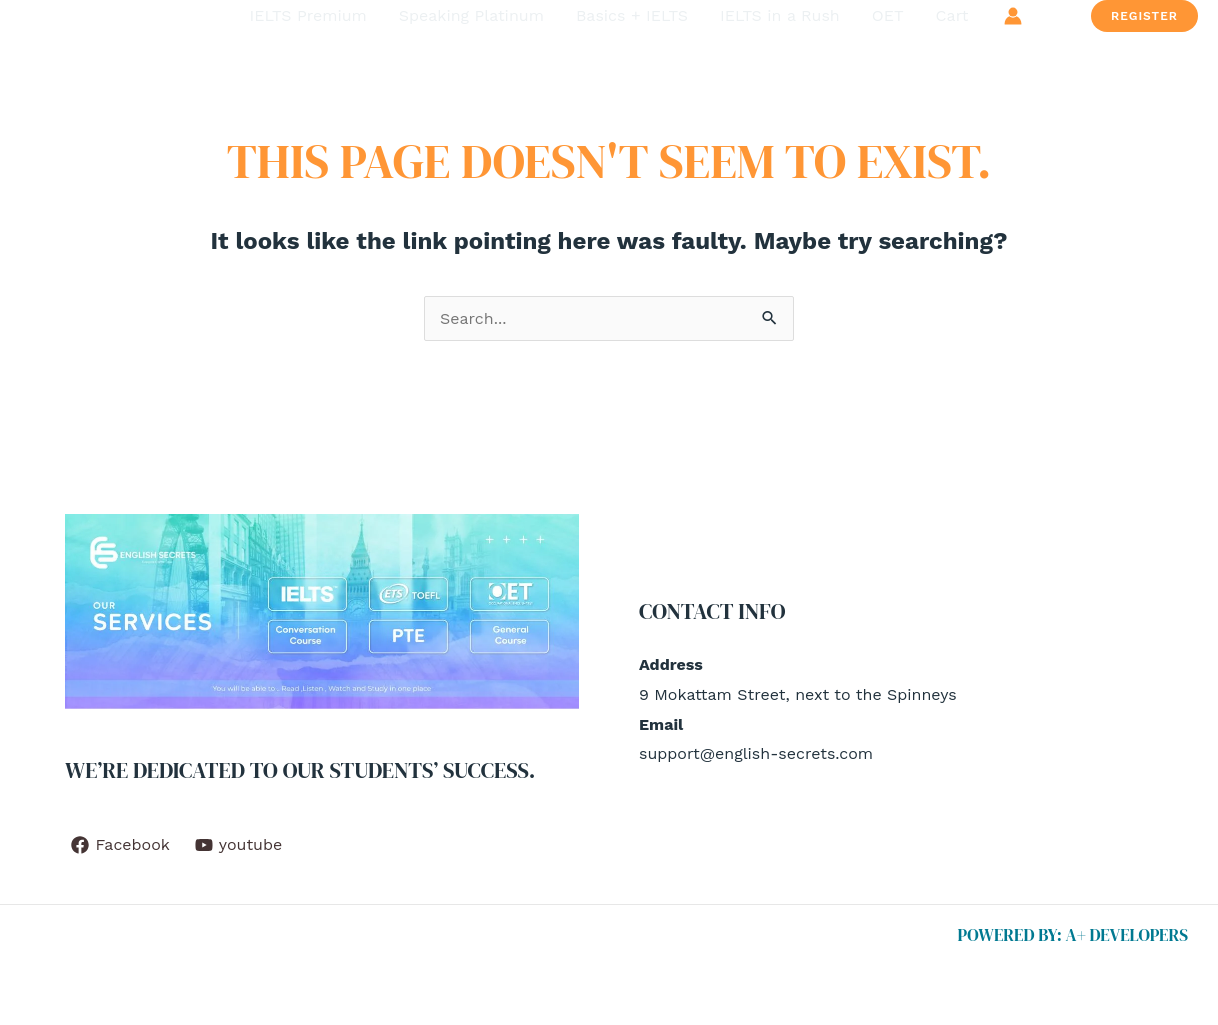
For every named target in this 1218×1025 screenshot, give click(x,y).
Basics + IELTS (632, 15)
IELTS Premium (308, 15)
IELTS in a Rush (780, 15)
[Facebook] (120, 845)
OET (888, 15)
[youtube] (238, 845)
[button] (1144, 16)
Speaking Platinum (471, 15)
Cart (952, 15)
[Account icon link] (1013, 16)
